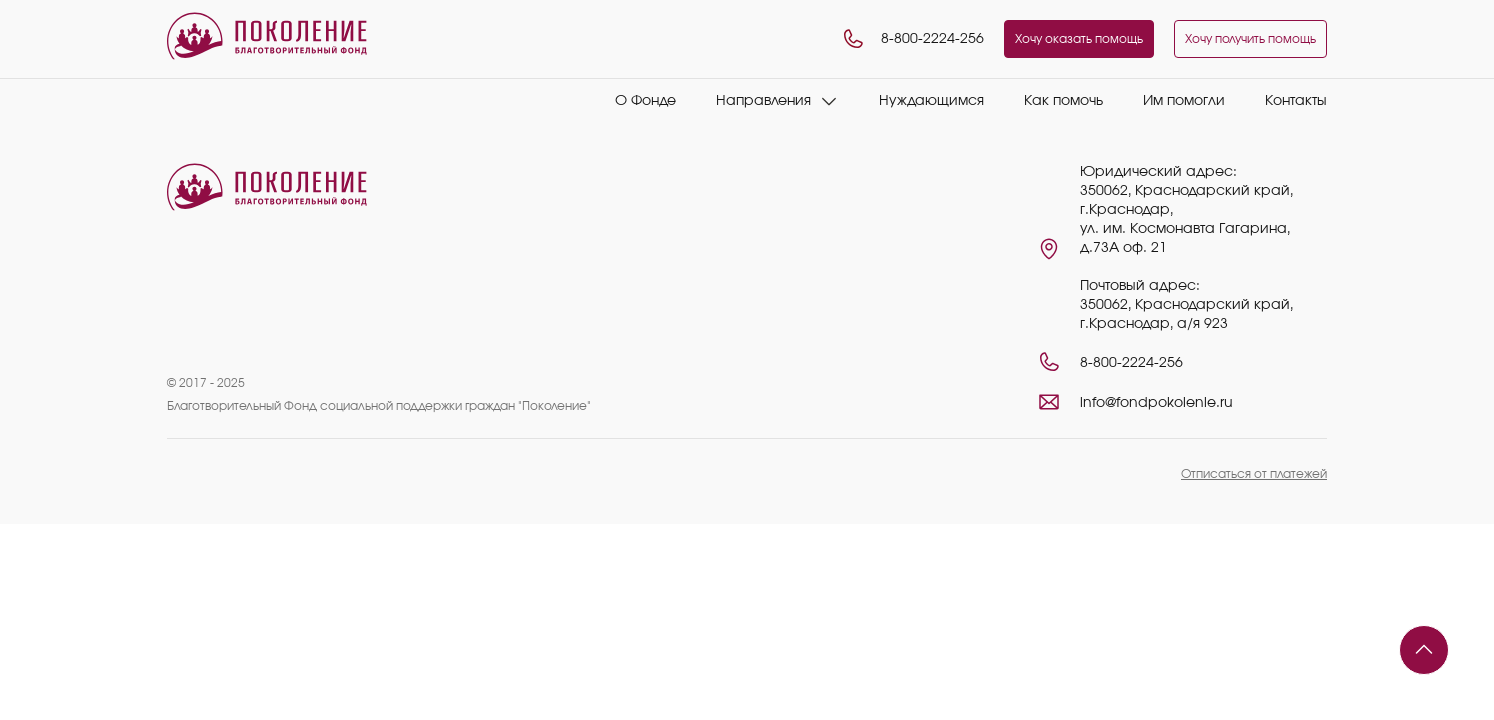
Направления (763, 101)
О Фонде (645, 101)
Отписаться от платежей (1254, 474)
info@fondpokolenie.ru (1156, 403)
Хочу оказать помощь (1079, 39)
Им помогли (1184, 101)
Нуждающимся (931, 101)
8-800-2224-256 (912, 39)
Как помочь (1063, 101)
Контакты (1296, 101)
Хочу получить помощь (1250, 39)
